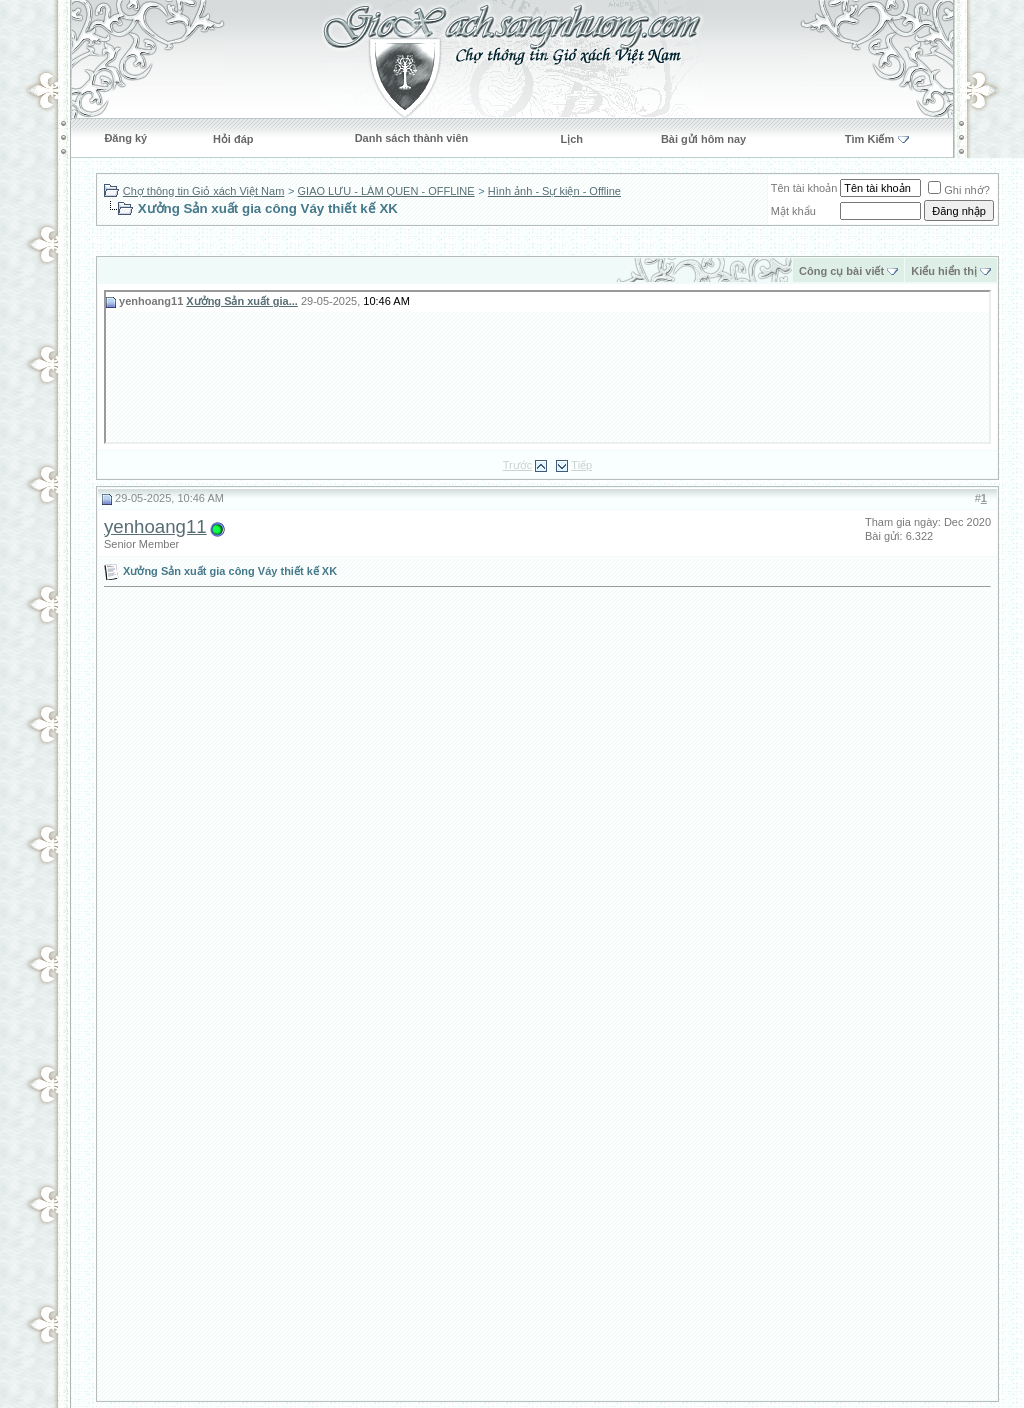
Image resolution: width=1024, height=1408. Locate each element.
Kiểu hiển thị (944, 271)
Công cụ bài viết (841, 271)
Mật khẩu (793, 211)
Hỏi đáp (233, 139)
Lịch (571, 139)
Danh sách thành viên (412, 138)
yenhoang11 (155, 526)
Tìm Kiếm (869, 139)
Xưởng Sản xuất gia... (242, 301)
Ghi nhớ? (959, 190)
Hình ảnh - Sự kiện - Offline (554, 191)
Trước (517, 465)
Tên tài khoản (804, 188)
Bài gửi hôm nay (703, 139)
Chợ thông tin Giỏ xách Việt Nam (204, 191)
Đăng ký (125, 138)
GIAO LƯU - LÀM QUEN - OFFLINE (386, 191)
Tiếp (581, 465)
